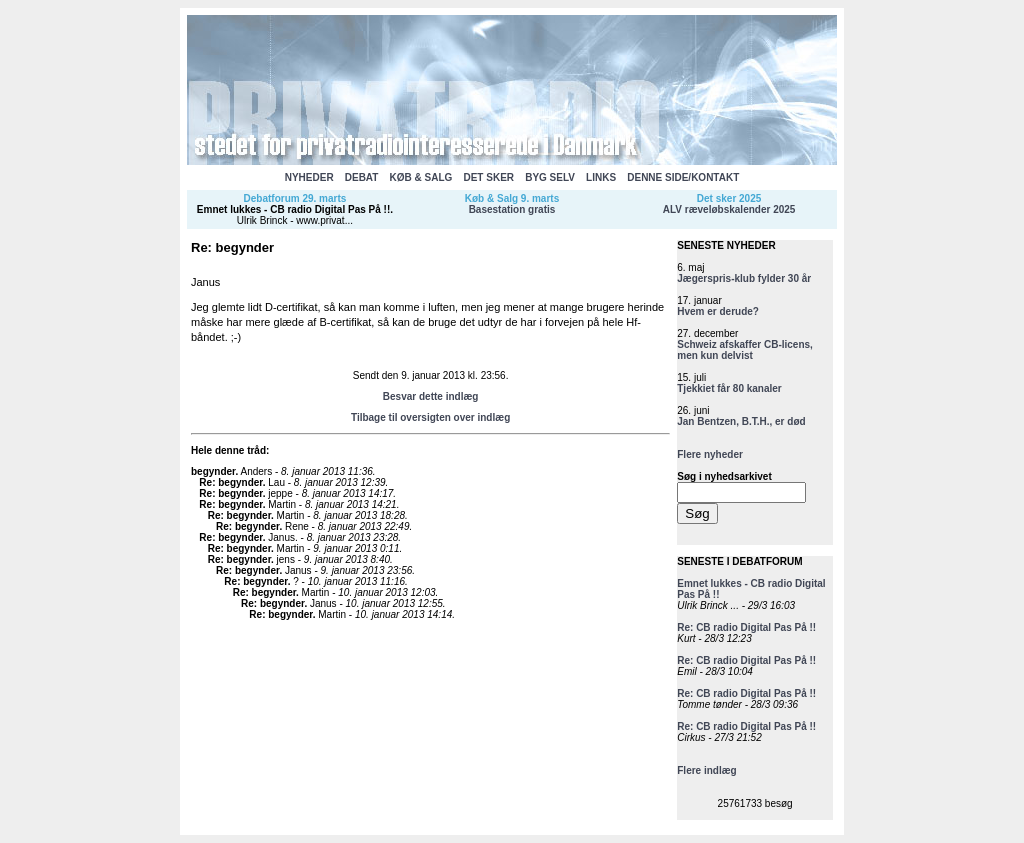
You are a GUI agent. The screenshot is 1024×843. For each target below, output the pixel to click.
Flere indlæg (706, 770)
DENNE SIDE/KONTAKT (683, 177)
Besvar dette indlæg (431, 396)
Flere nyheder (710, 454)
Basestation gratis (512, 209)
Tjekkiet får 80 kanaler (729, 388)
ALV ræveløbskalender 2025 (729, 209)
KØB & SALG (421, 177)
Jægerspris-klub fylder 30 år (744, 278)
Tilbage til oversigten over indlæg (430, 417)
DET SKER (488, 177)
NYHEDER (309, 177)
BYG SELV (550, 177)
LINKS (601, 177)
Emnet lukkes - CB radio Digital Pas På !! (293, 209)
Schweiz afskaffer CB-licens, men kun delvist (745, 350)
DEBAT (362, 177)
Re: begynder (230, 482)
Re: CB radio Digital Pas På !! (746, 627)
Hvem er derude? (718, 311)
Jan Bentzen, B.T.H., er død (741, 421)
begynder (213, 471)
